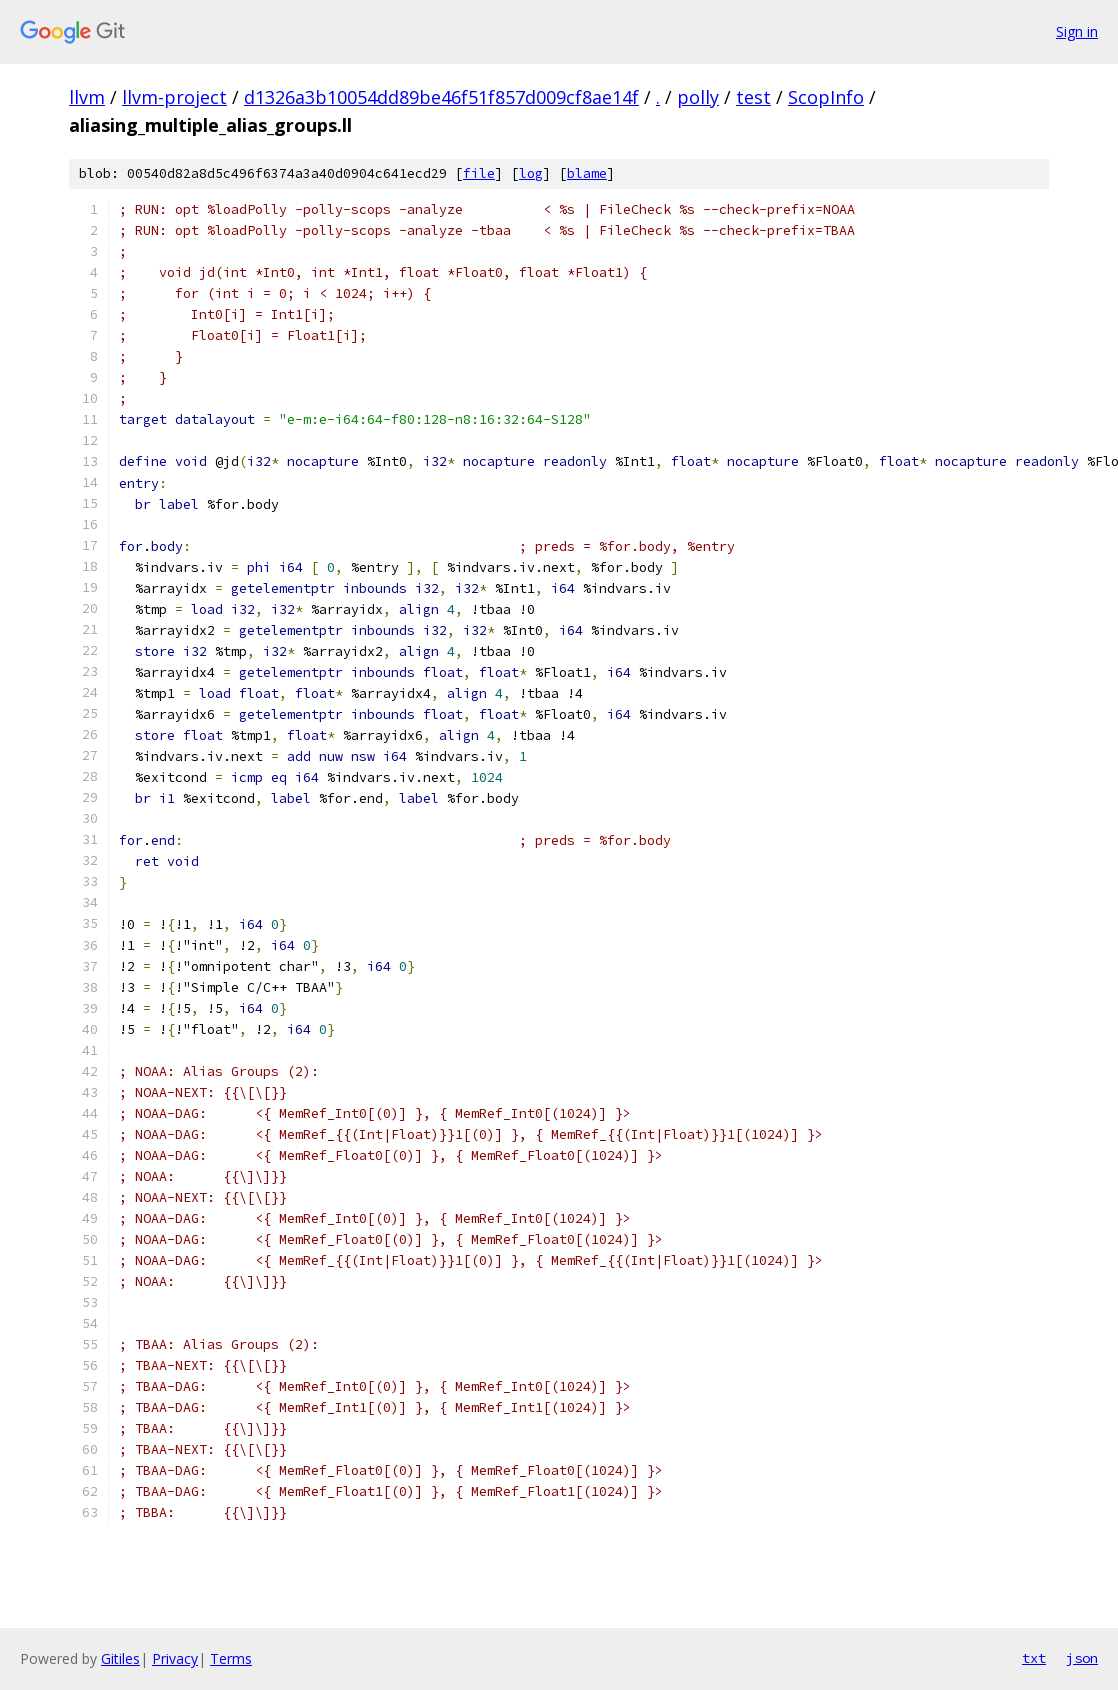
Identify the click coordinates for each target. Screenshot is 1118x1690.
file (479, 173)
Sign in (1077, 31)
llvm (87, 97)
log (531, 173)
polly (698, 97)
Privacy (175, 1658)
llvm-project (174, 97)
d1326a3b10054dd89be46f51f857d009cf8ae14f (441, 97)
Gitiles (120, 1658)
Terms (231, 1658)
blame (587, 173)
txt (1034, 1658)
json (1082, 1658)
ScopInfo (826, 97)
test (753, 97)
